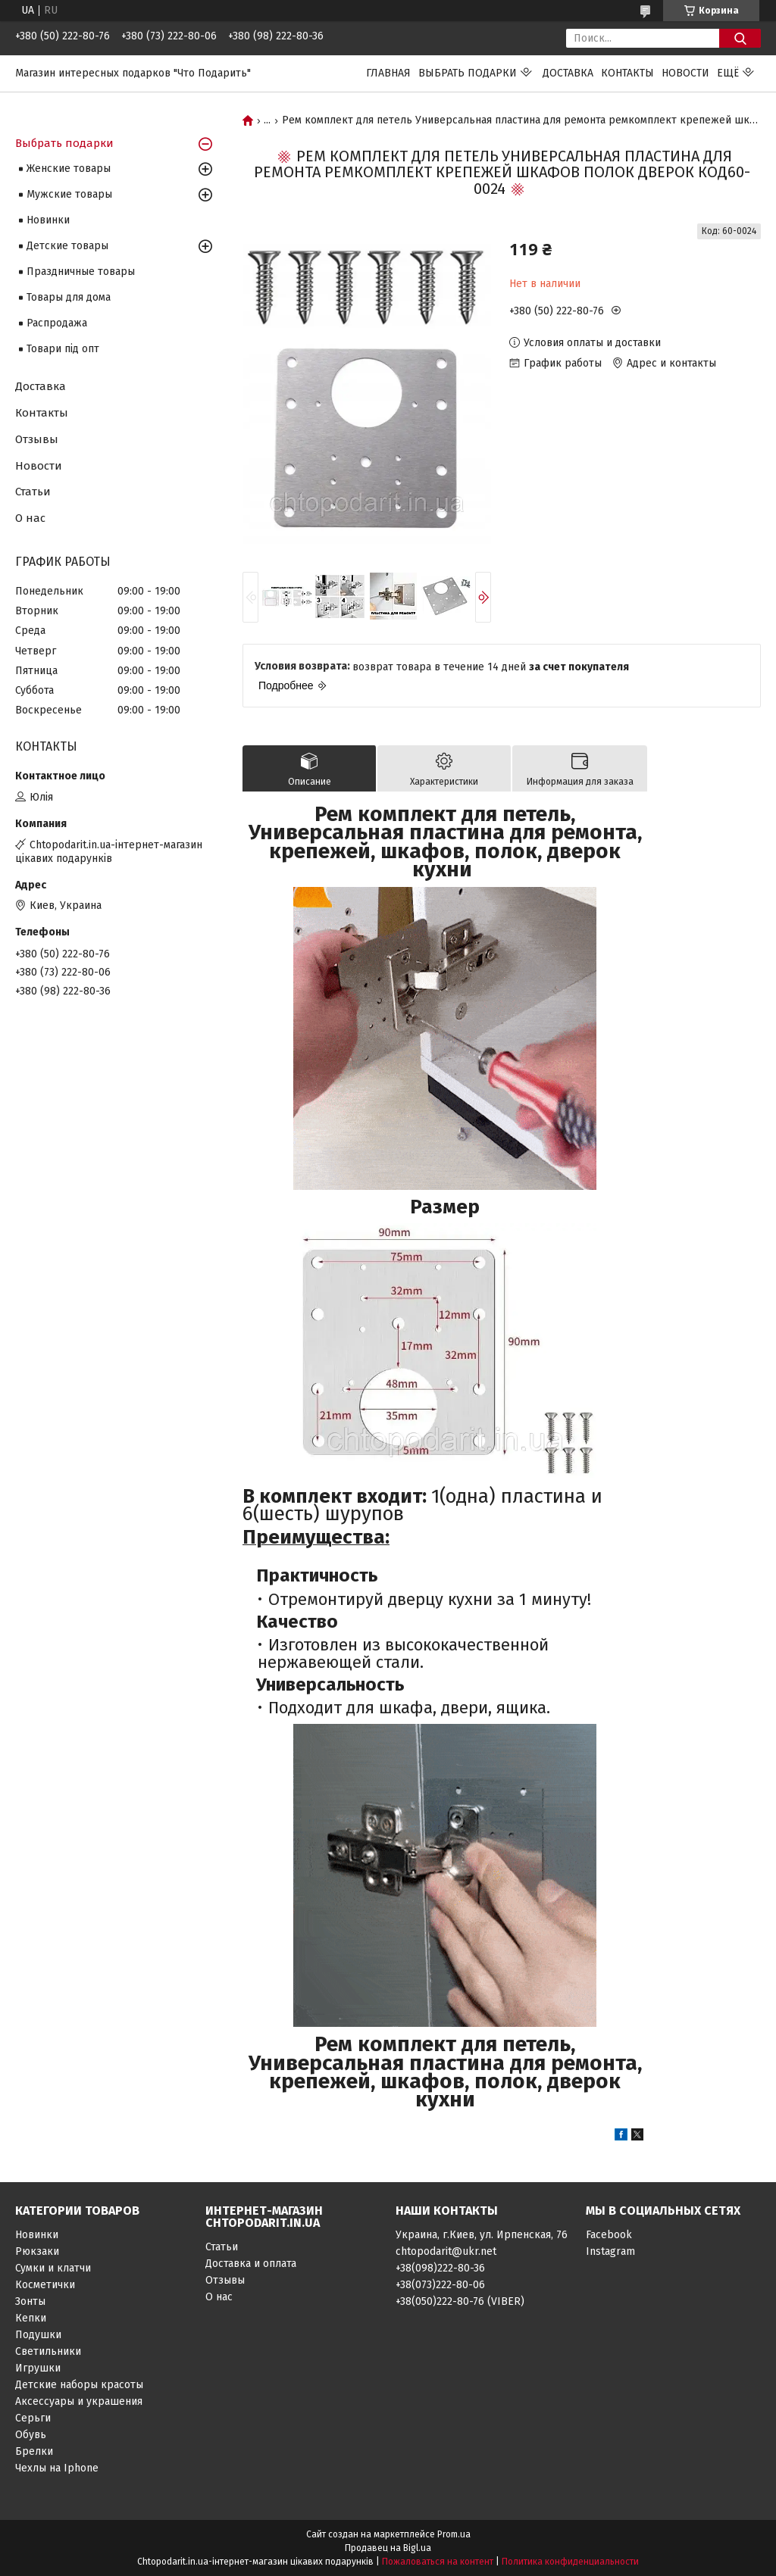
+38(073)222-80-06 (440, 2284)
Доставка (568, 73)
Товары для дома (69, 297)
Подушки (38, 2334)
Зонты (30, 2301)
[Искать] (740, 38)
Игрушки (38, 2368)
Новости (685, 73)
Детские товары (67, 245)
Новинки (48, 220)
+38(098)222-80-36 (440, 2268)
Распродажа (57, 323)
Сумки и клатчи (53, 2268)
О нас (30, 518)
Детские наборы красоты (79, 2384)
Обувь (30, 2434)
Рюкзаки (37, 2251)
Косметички (45, 2284)
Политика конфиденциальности (570, 2561)
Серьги (33, 2418)
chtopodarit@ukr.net (446, 2251)
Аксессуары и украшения (78, 2401)
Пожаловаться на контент (437, 2561)
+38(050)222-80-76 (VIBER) (460, 2301)
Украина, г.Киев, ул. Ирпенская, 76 (482, 2234)
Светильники (48, 2351)
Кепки (30, 2318)
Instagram (610, 2251)
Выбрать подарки (467, 73)
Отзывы (36, 439)
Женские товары (69, 168)
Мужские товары (69, 194)
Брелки (34, 2451)
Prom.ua (454, 2534)
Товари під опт (63, 348)
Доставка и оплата (250, 2263)
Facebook (609, 2234)
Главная (388, 73)
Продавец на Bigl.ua (388, 2548)
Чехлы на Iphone (57, 2468)
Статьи (33, 491)
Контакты (627, 73)
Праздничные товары (81, 271)
